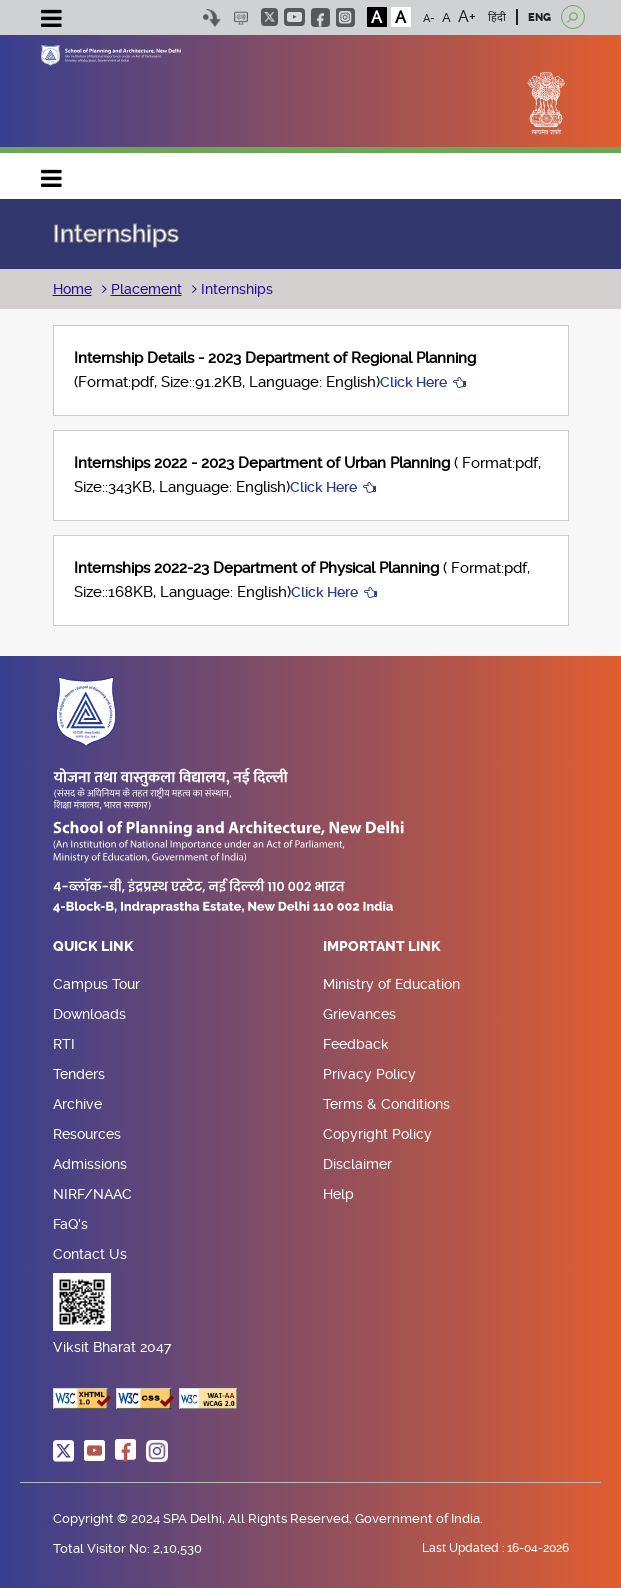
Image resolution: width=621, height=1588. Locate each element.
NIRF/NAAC (92, 1194)
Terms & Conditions (386, 1104)
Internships (235, 289)
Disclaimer (357, 1164)
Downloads (89, 1014)
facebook (320, 17)
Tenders (79, 1074)
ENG (539, 17)
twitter (269, 17)
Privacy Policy (369, 1074)
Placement (146, 289)
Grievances (359, 1014)
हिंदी (497, 17)
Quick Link (93, 947)
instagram (345, 17)
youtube (294, 17)
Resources (87, 1134)
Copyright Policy (377, 1134)
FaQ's (70, 1224)
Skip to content (212, 17)
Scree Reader (241, 17)
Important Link (382, 947)
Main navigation (52, 173)
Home (72, 289)
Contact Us (90, 1254)
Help (338, 1194)
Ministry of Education (391, 984)
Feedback (356, 1044)
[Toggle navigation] (52, 21)
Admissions (90, 1164)
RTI (64, 1044)
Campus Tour (96, 984)
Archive (77, 1104)
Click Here (413, 382)
